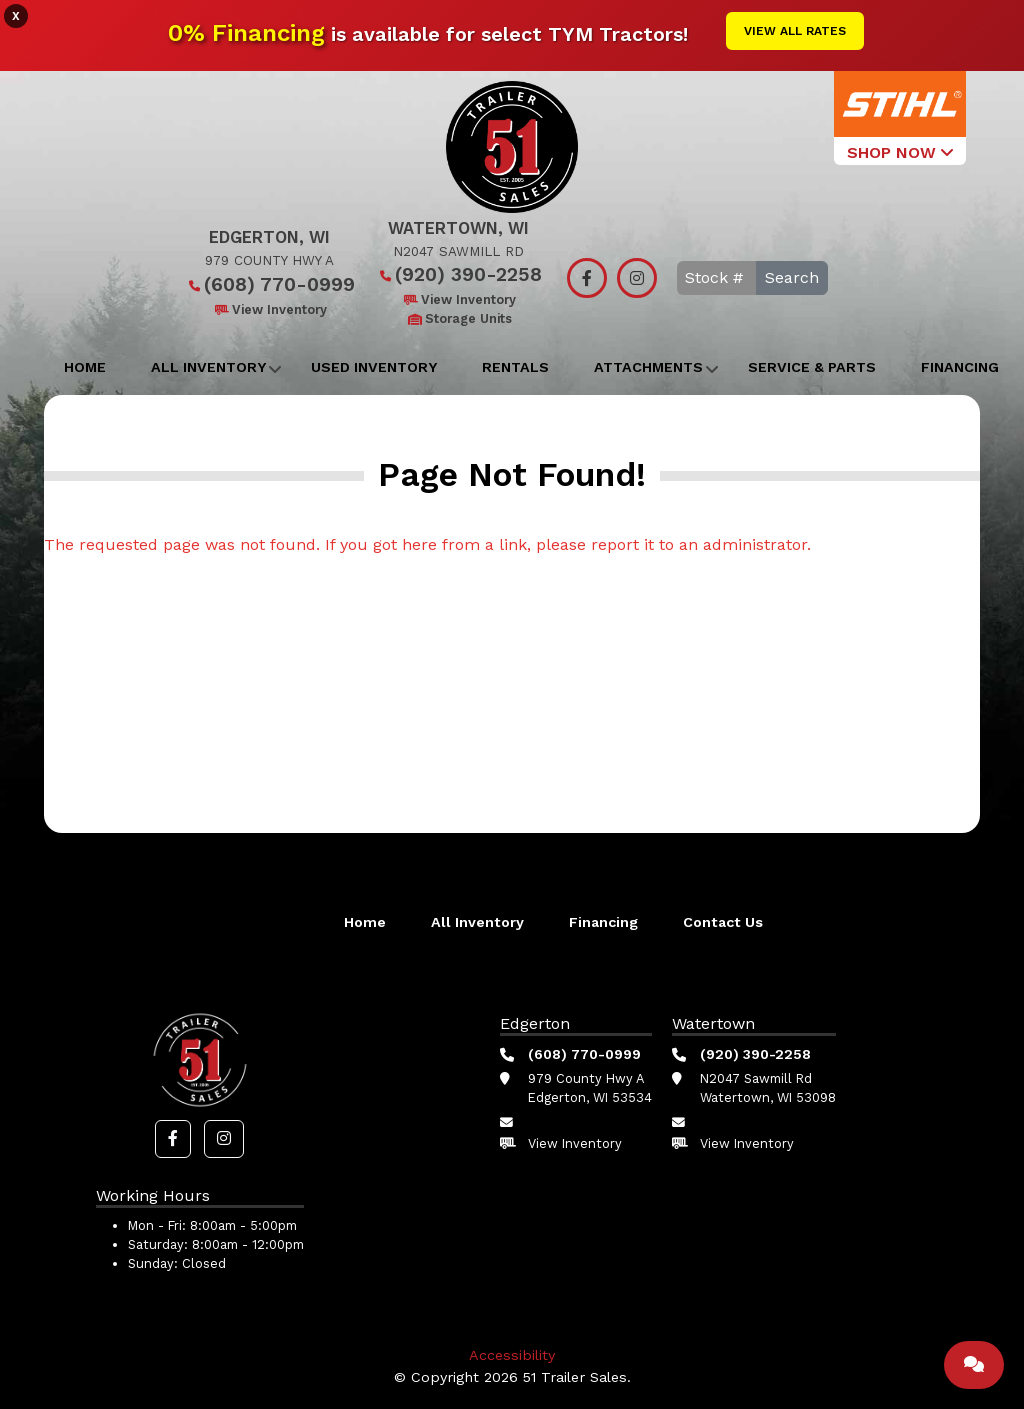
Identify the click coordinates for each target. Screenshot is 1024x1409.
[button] (173, 1139)
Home (85, 367)
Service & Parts (812, 367)
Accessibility (512, 1355)
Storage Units (458, 318)
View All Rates (795, 31)
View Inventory (269, 309)
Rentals (515, 367)
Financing (960, 367)
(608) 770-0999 (269, 284)
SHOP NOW (900, 152)
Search (792, 277)
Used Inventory (374, 367)
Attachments (648, 367)
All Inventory (208, 367)
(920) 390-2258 (458, 274)
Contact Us (723, 922)
